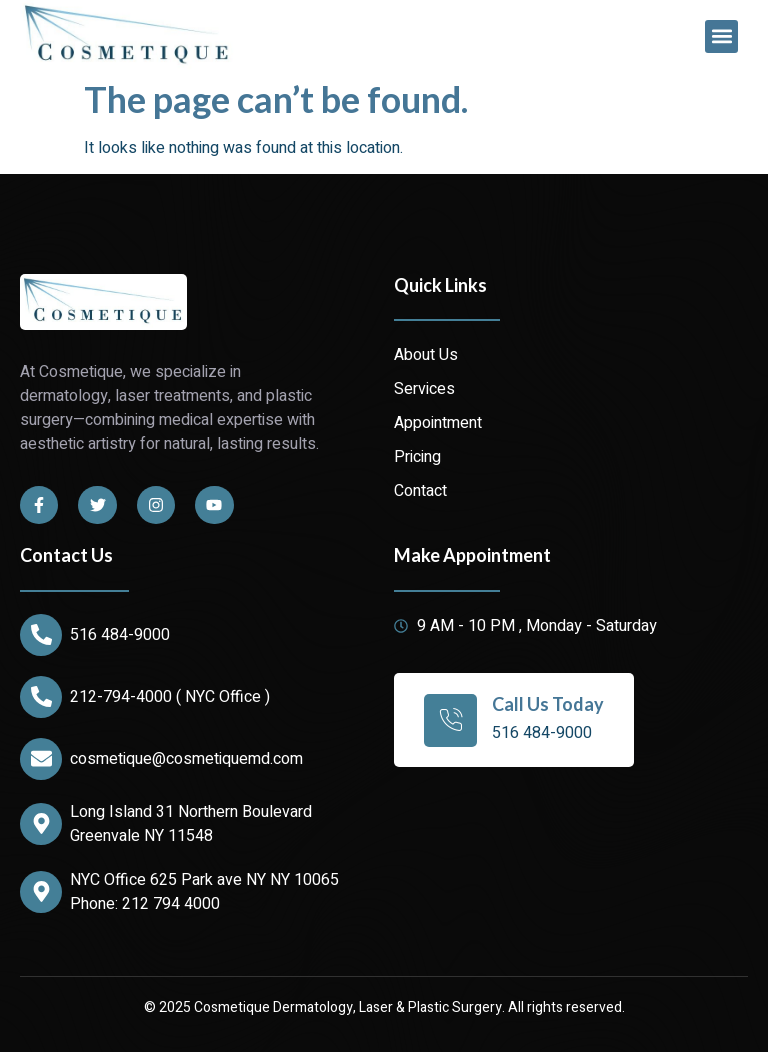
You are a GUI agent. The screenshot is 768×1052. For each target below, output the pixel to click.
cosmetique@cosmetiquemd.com (186, 759)
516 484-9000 (120, 635)
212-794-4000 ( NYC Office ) (170, 697)
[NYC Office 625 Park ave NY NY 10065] (41, 892)
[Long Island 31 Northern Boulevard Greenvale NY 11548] (41, 824)
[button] (721, 36)
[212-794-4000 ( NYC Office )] (41, 697)
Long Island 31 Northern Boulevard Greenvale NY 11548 (191, 824)
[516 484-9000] (41, 635)
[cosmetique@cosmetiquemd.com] (41, 759)
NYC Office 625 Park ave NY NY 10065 (204, 880)
